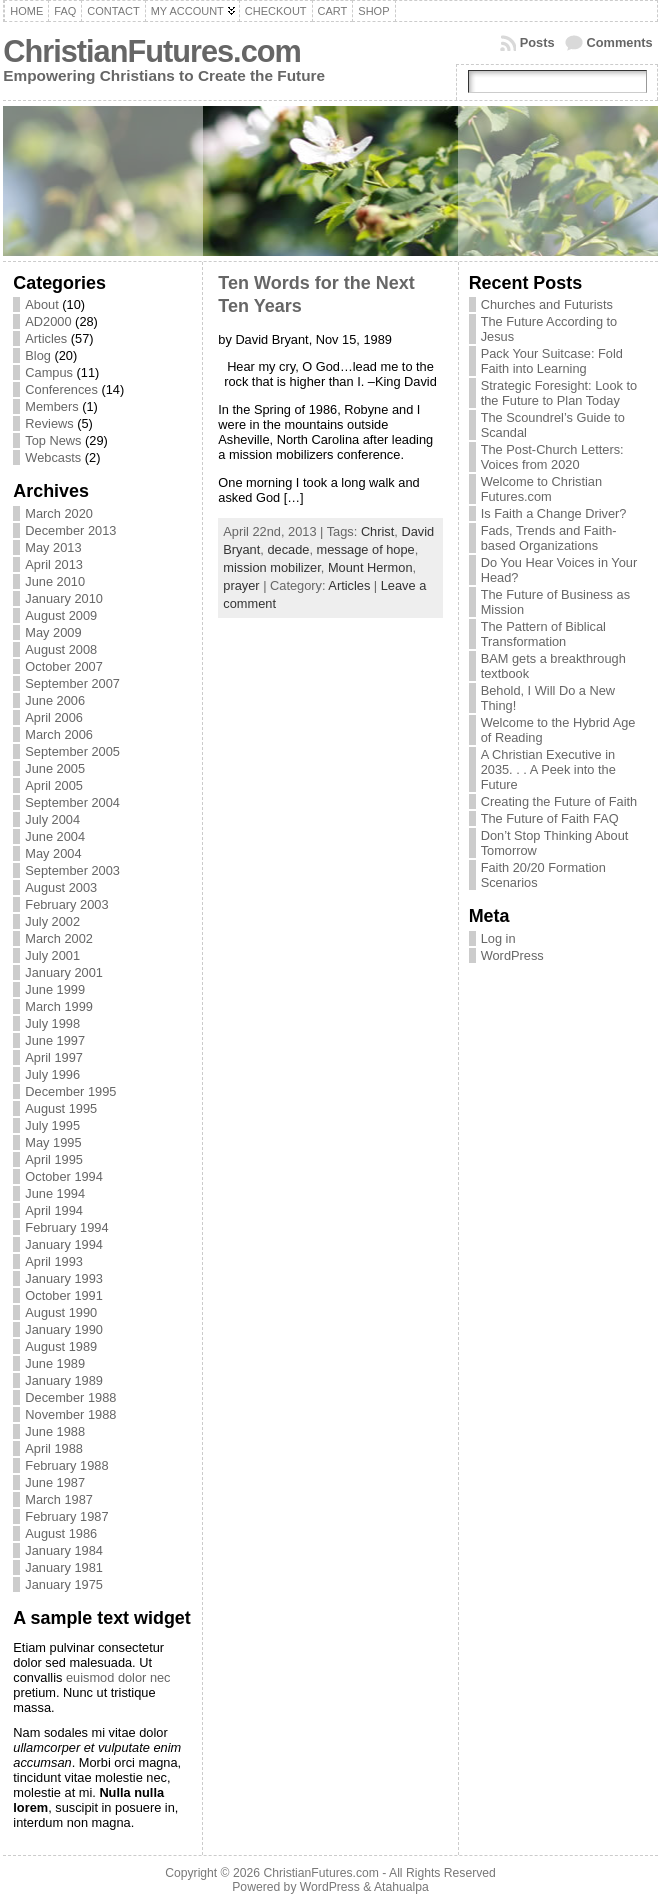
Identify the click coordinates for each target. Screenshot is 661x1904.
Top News (53, 440)
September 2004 (72, 802)
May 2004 (53, 853)
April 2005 (54, 785)
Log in (498, 938)
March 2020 (59, 513)
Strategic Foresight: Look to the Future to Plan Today (559, 393)
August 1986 (61, 1533)
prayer (241, 585)
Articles (46, 338)
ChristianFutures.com (151, 51)
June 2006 (55, 700)
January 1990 (64, 1329)
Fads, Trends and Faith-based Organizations (549, 538)
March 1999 (59, 1006)
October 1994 (64, 1176)
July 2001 (52, 955)
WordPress (512, 955)
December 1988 (70, 1397)
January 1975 (64, 1584)
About (41, 304)
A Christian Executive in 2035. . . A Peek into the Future (548, 769)
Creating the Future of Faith (559, 801)
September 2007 (72, 683)
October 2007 (64, 666)
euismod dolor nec (118, 1677)
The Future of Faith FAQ (550, 818)
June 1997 (55, 1040)
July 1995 (52, 1125)
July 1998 (52, 1023)
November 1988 (70, 1414)
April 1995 (54, 1159)
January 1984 (64, 1550)
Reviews (49, 423)
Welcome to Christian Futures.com (541, 489)
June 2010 (55, 581)
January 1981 (64, 1567)
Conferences (61, 389)
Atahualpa (401, 1887)
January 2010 (64, 598)
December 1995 (70, 1091)
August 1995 (61, 1108)
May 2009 (53, 632)
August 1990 (61, 1312)
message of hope (366, 549)
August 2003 (61, 887)
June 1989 (55, 1363)
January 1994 (64, 1244)
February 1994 (66, 1227)
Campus (49, 372)
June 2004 (55, 836)
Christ (377, 531)
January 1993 (64, 1278)
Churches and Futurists (547, 304)
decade (288, 549)
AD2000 (48, 321)
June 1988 (55, 1431)
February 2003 (66, 904)
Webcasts (53, 457)
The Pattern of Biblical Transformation (543, 634)
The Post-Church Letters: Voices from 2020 (552, 457)
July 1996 (52, 1074)
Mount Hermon (370, 567)
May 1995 (53, 1142)
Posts (537, 42)
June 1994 (55, 1193)
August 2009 (61, 615)
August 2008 (61, 649)
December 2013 (70, 530)
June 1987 (55, 1482)
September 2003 (72, 870)
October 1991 (64, 1295)
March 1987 (59, 1499)
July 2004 (52, 819)
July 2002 (52, 921)
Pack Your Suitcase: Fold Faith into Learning (552, 361)
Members (51, 406)
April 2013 (54, 564)
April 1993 (54, 1261)
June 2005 (55, 768)
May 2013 (53, 547)
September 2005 (72, 751)
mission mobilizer (271, 567)
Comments (620, 42)
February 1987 (66, 1516)
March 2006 (59, 734)
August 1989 (61, 1346)
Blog (38, 355)
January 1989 (64, 1380)
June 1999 (55, 989)
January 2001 (64, 972)
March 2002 (59, 938)
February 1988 (66, 1465)
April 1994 (54, 1210)
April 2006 (54, 717)
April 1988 (54, 1448)
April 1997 (54, 1057)
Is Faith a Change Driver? (554, 513)
